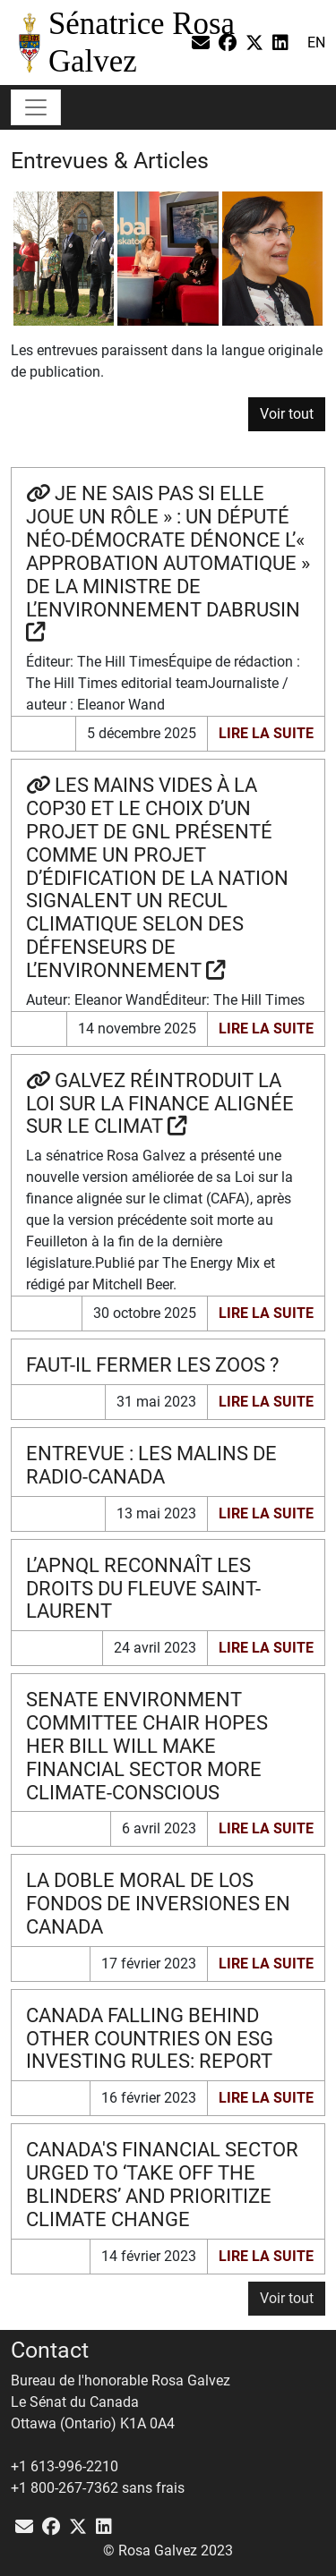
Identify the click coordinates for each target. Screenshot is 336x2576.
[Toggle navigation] (36, 107)
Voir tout (287, 413)
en (316, 42)
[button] (286, 2299)
